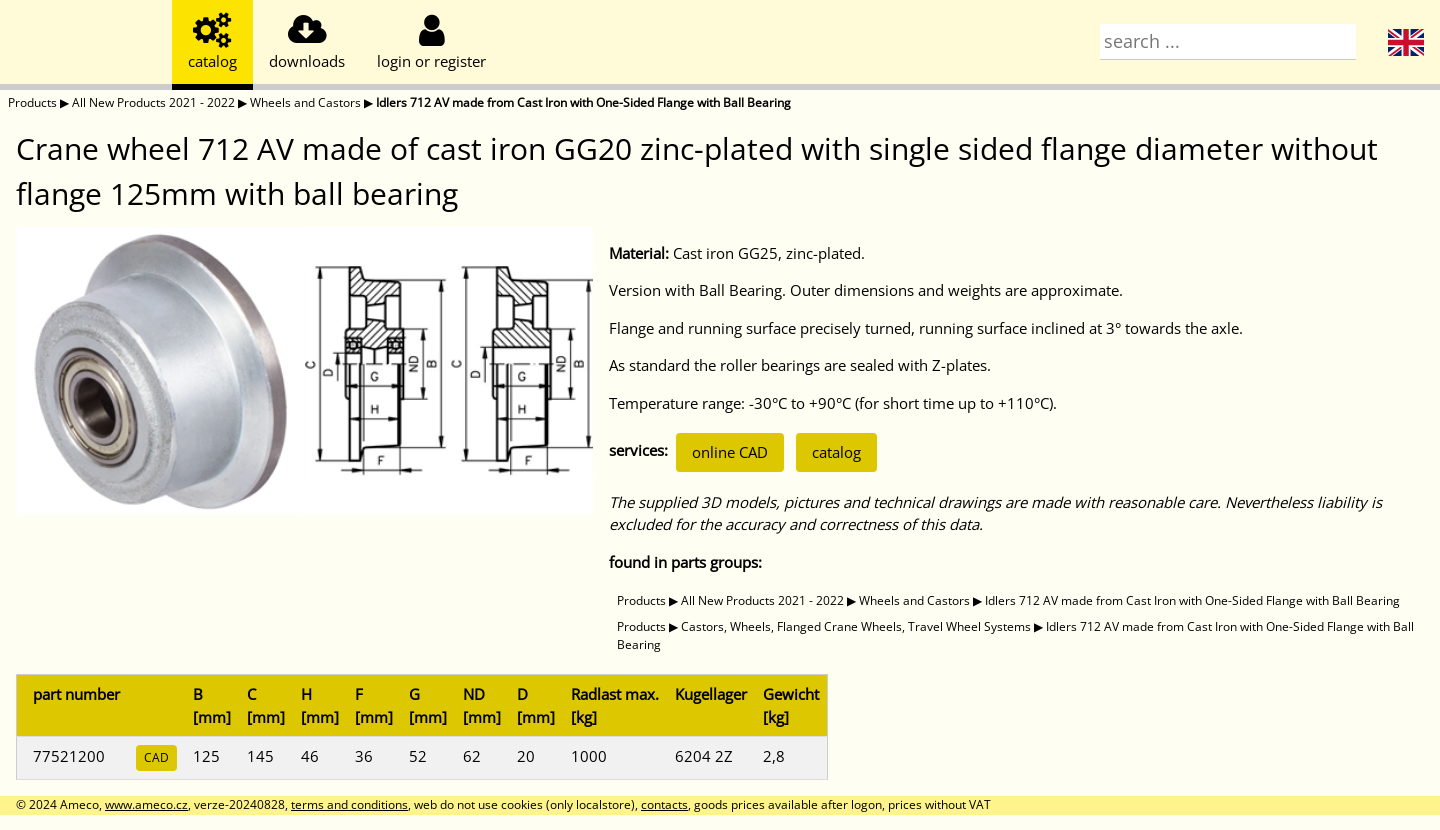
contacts (664, 804)
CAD (156, 757)
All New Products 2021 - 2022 (153, 102)
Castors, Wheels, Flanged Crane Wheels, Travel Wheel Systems (856, 626)
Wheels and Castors (305, 102)
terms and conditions (349, 804)
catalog (836, 452)
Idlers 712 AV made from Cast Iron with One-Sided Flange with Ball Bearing (583, 102)
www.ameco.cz (146, 804)
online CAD (730, 452)
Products (32, 102)
